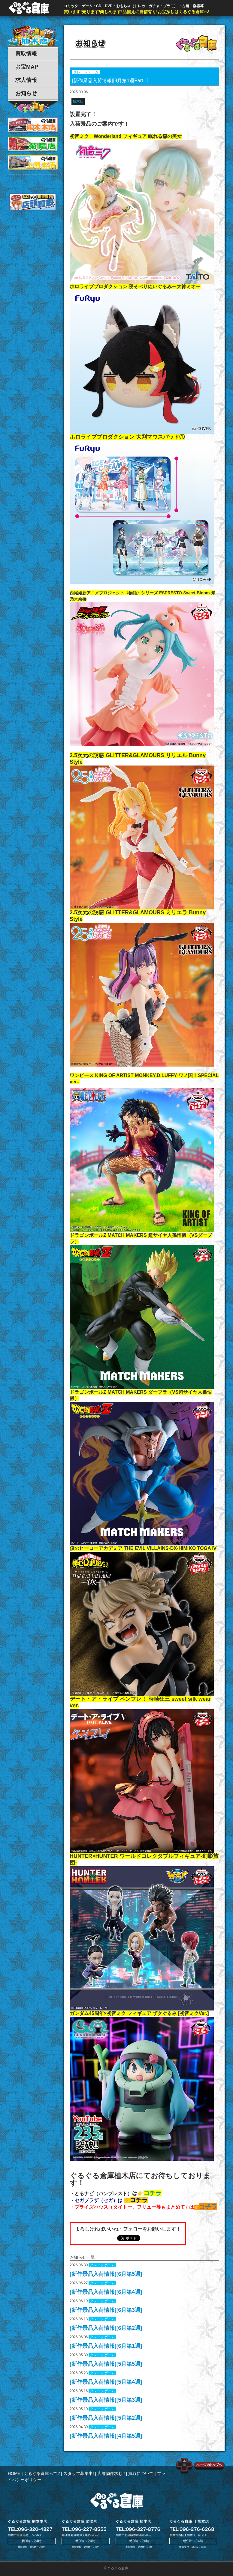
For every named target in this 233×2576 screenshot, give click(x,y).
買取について (140, 2473)
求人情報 (26, 80)
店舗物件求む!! (111, 2473)
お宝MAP (26, 67)
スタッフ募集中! (78, 2473)
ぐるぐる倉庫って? (42, 2473)
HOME (14, 2473)
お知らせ (26, 93)
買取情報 (26, 54)
